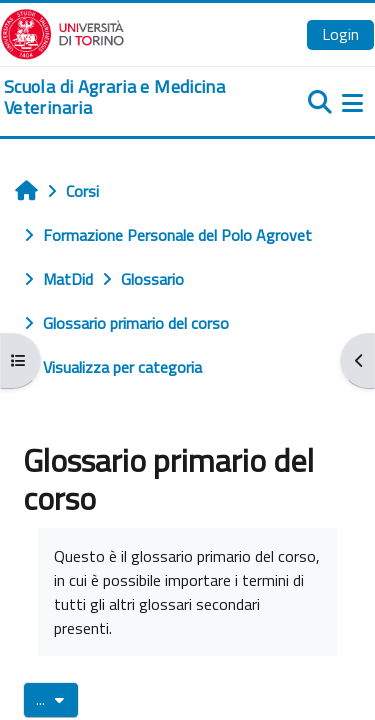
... (57, 699)
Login (340, 34)
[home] (125, 97)
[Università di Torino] (62, 32)
